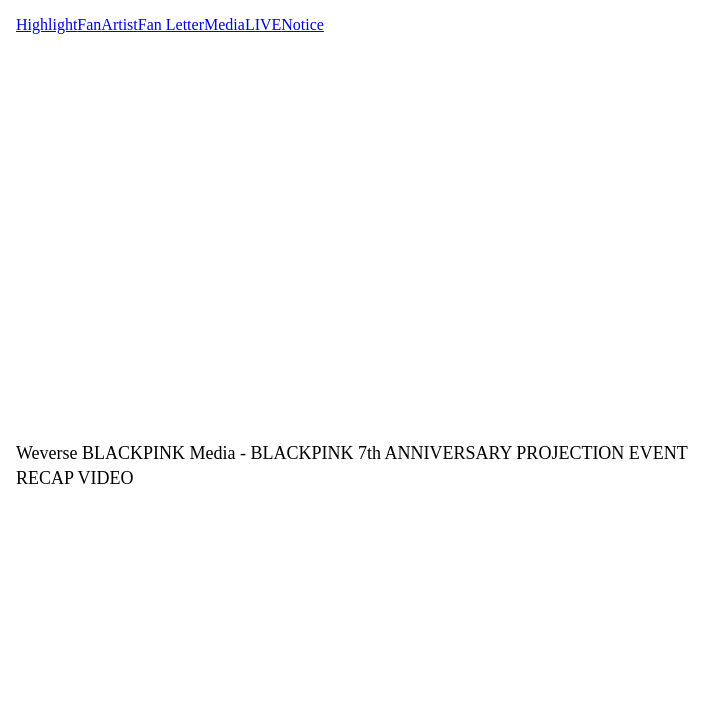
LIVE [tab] (263, 24)
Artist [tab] (119, 24)
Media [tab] (224, 24)
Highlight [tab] (46, 24)
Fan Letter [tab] (171, 24)
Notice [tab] (302, 24)
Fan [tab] (89, 24)
